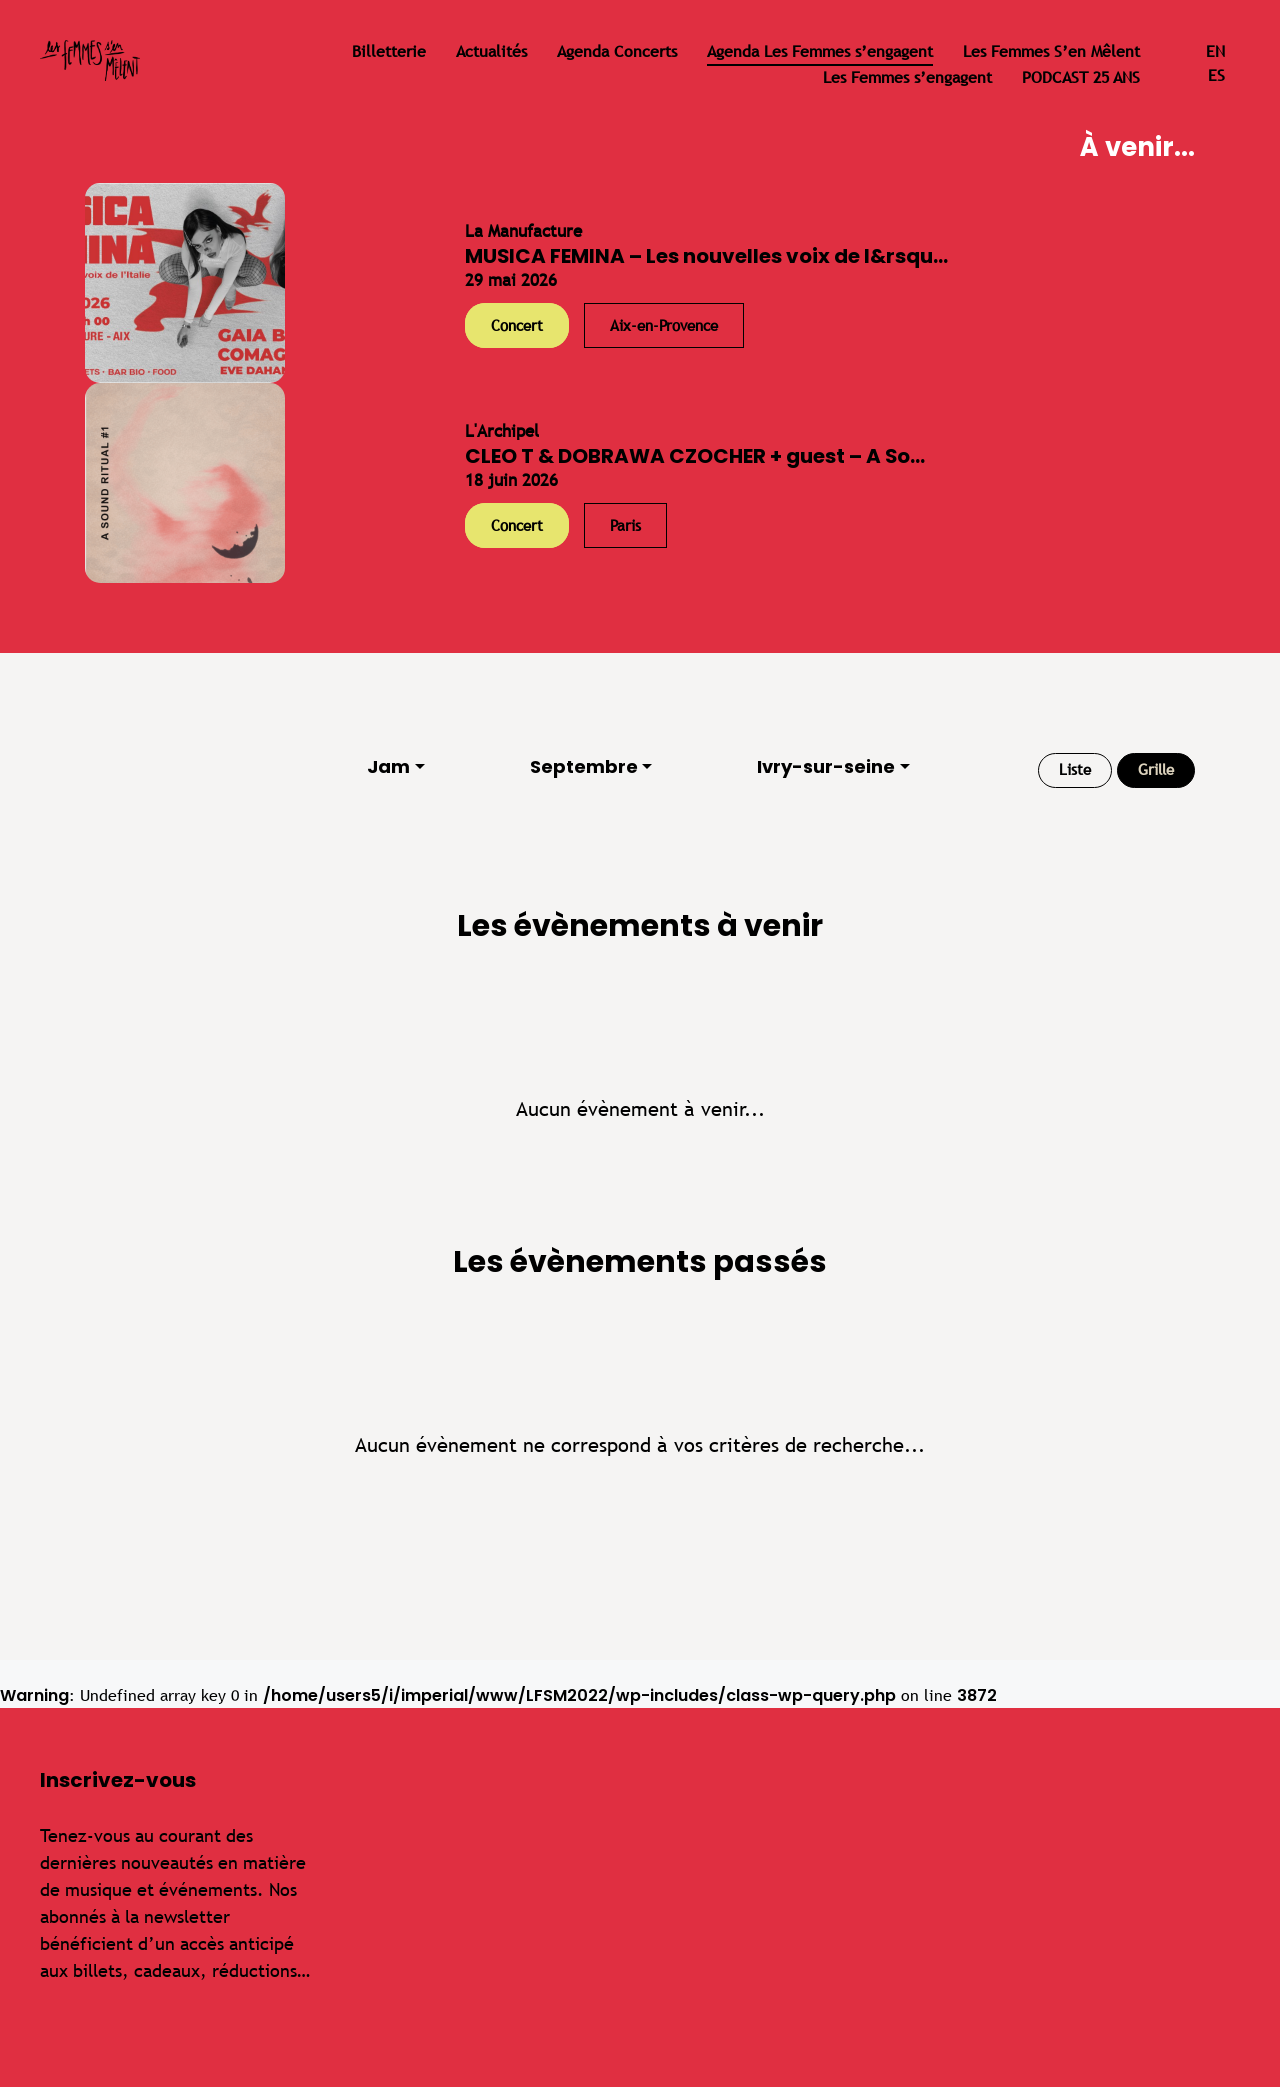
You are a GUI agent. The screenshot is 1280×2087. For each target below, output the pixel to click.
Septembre (584, 766)
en (1215, 51)
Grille (1156, 769)
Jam (388, 766)
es (1216, 75)
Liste (1075, 769)
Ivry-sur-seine (826, 766)
